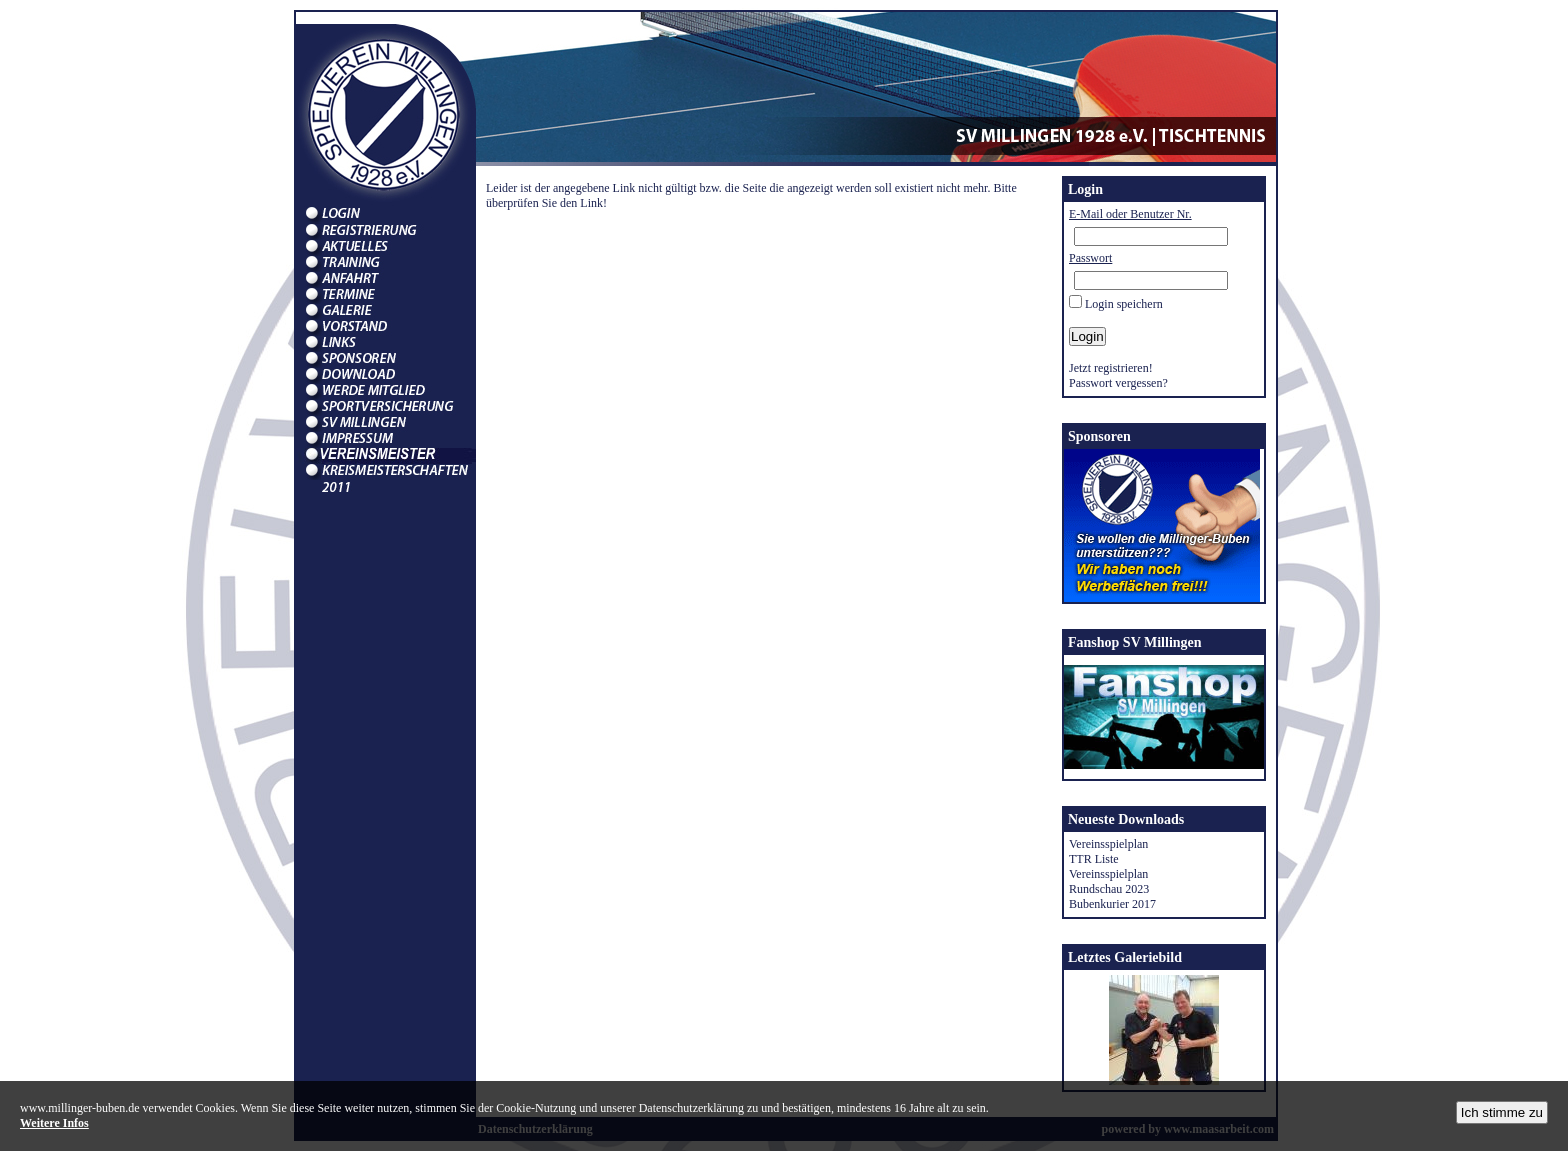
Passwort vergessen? (1118, 383)
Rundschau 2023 (1109, 889)
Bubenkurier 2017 (1112, 904)
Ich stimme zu (1502, 1112)
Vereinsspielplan (1108, 844)
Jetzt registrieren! (1111, 368)
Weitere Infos (54, 1123)
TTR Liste (1094, 859)
